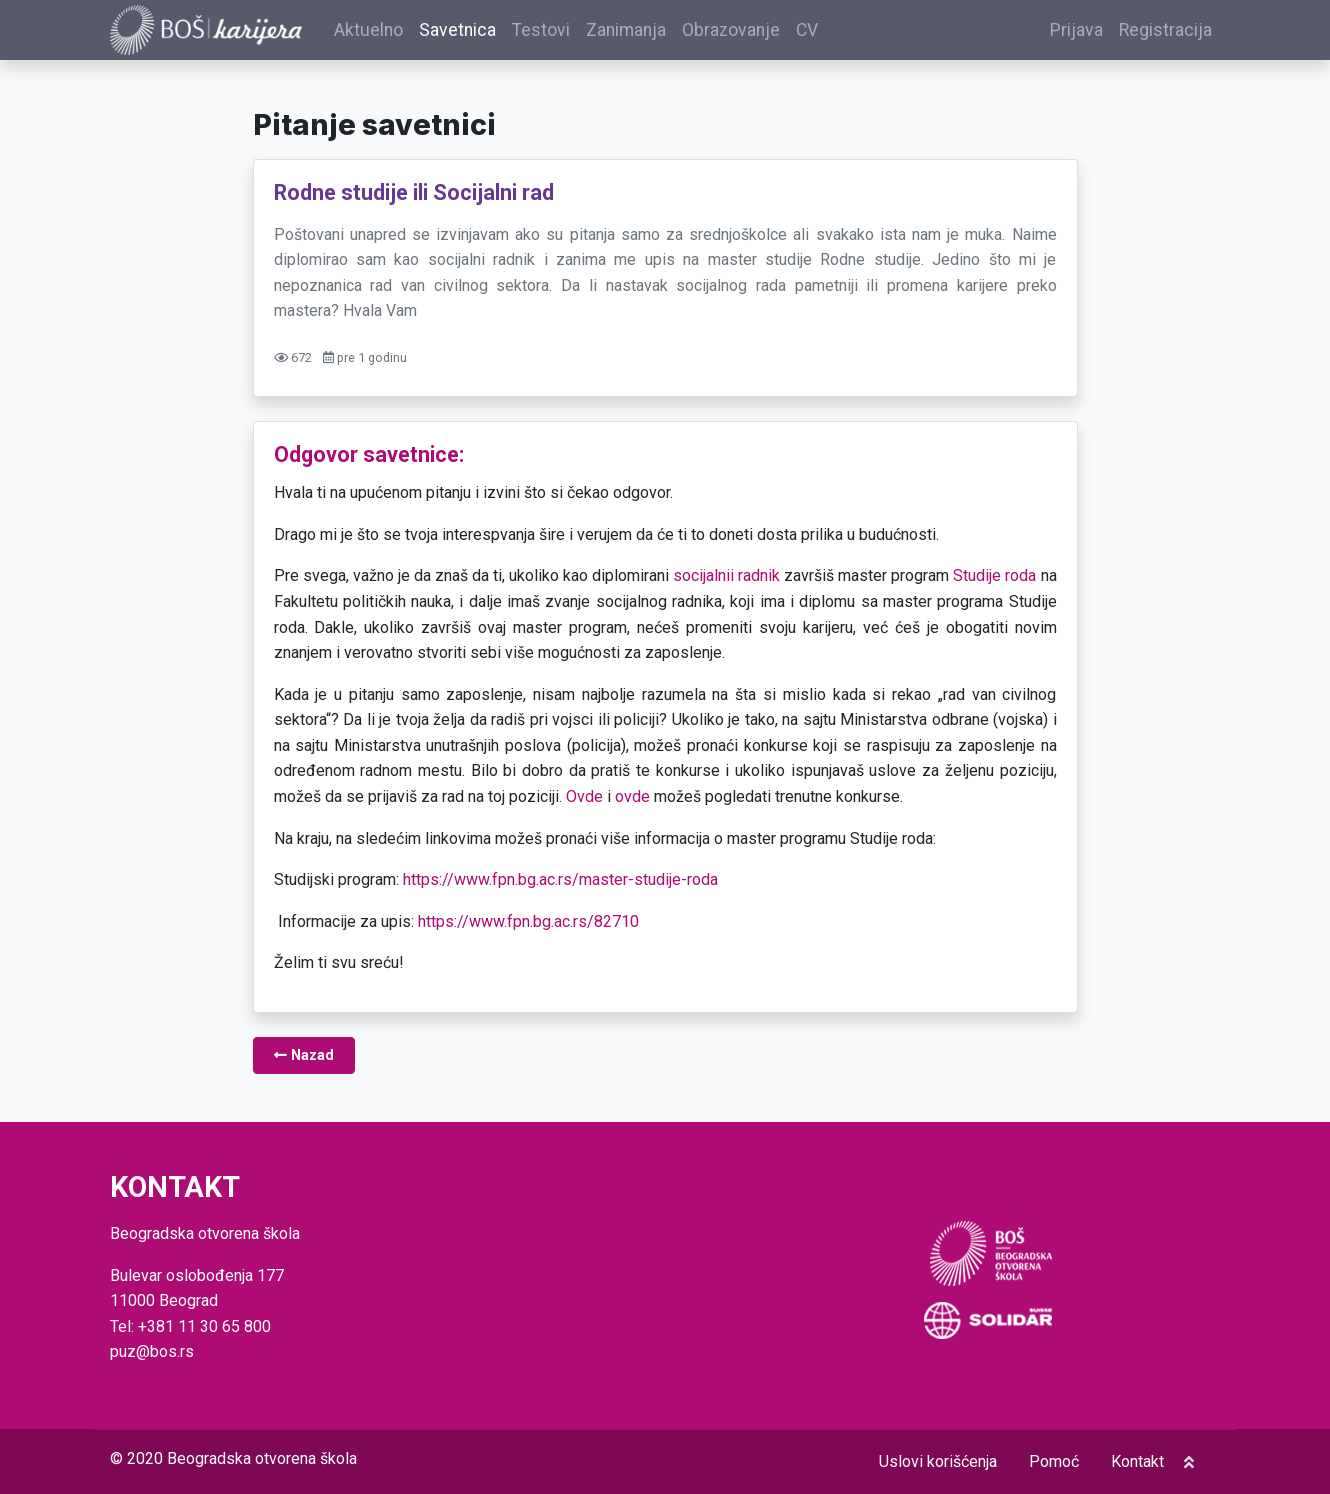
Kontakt (1137, 1461)
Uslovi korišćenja (938, 1461)
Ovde (584, 803)
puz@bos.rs (152, 1352)
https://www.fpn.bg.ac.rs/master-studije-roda (560, 887)
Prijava (1076, 34)
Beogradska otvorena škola (262, 1458)
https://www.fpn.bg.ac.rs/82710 (528, 928)
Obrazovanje (759, 34)
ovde (632, 803)
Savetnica (485, 34)
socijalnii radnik (726, 583)
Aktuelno (396, 34)
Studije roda (994, 583)
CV (835, 34)
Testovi (569, 34)
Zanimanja (654, 34)
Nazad (304, 1062)
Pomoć (1054, 1461)
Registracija (1165, 34)
